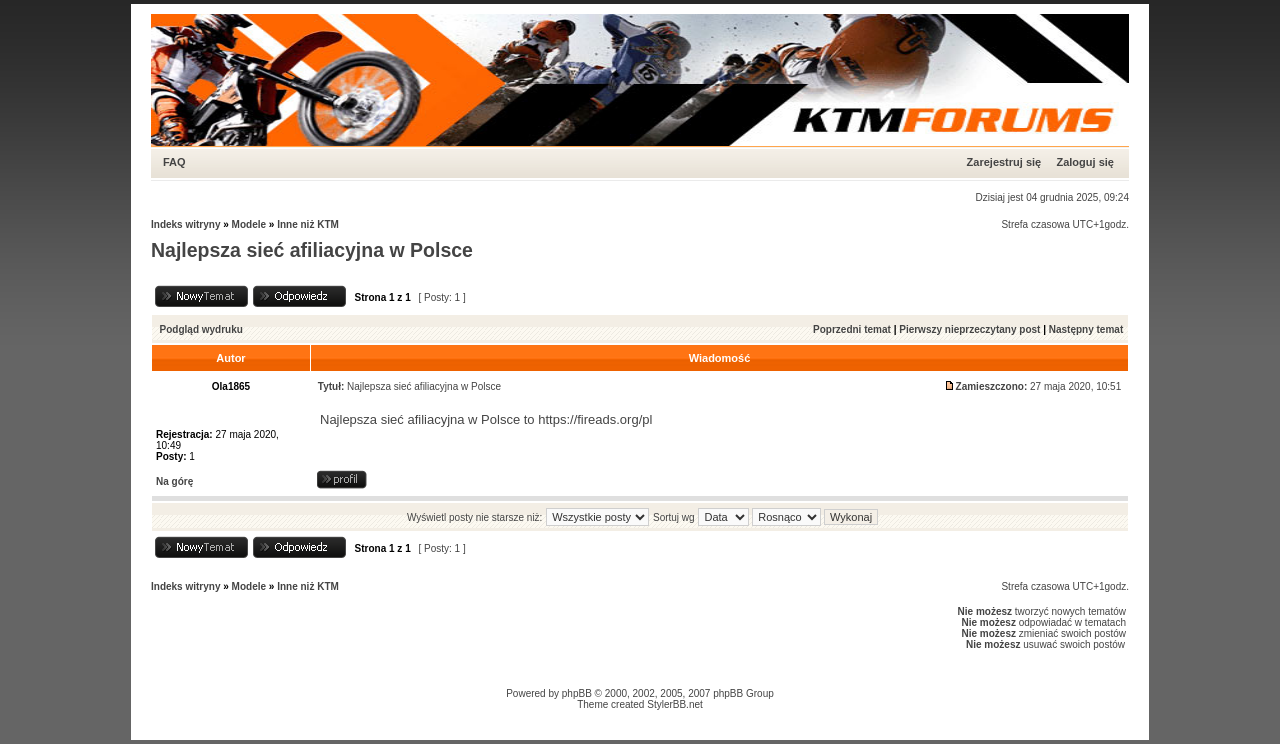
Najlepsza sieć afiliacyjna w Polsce (312, 250)
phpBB (577, 693)
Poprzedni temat (852, 329)
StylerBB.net (675, 704)
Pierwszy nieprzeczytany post (969, 329)
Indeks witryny (185, 224)
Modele (249, 224)
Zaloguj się (1084, 162)
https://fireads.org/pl (595, 419)
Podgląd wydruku (201, 329)
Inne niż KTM (308, 224)
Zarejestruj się (1004, 162)
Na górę (174, 481)
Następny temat (1086, 329)
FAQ (174, 162)
